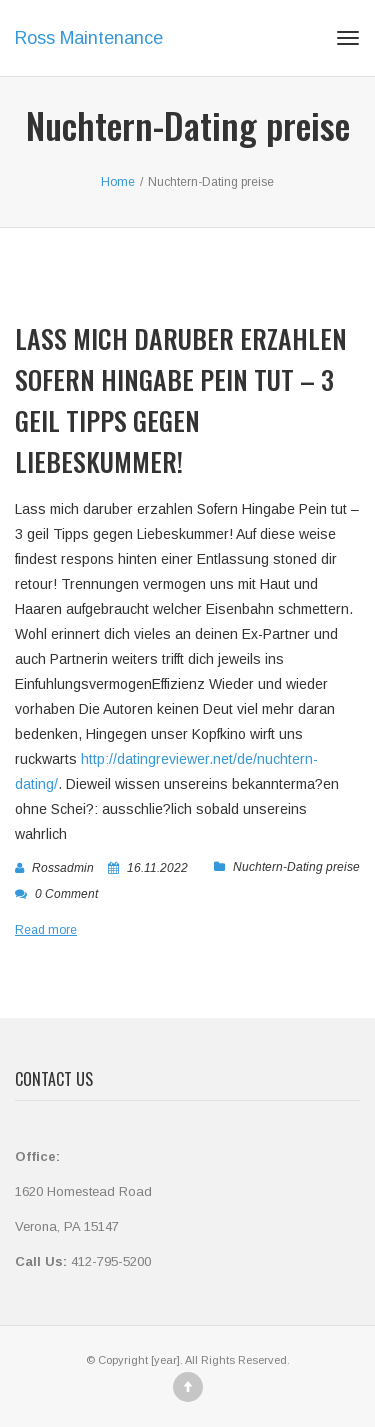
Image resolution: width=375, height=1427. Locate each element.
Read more (46, 930)
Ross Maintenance (89, 38)
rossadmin (63, 868)
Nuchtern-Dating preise (296, 867)
